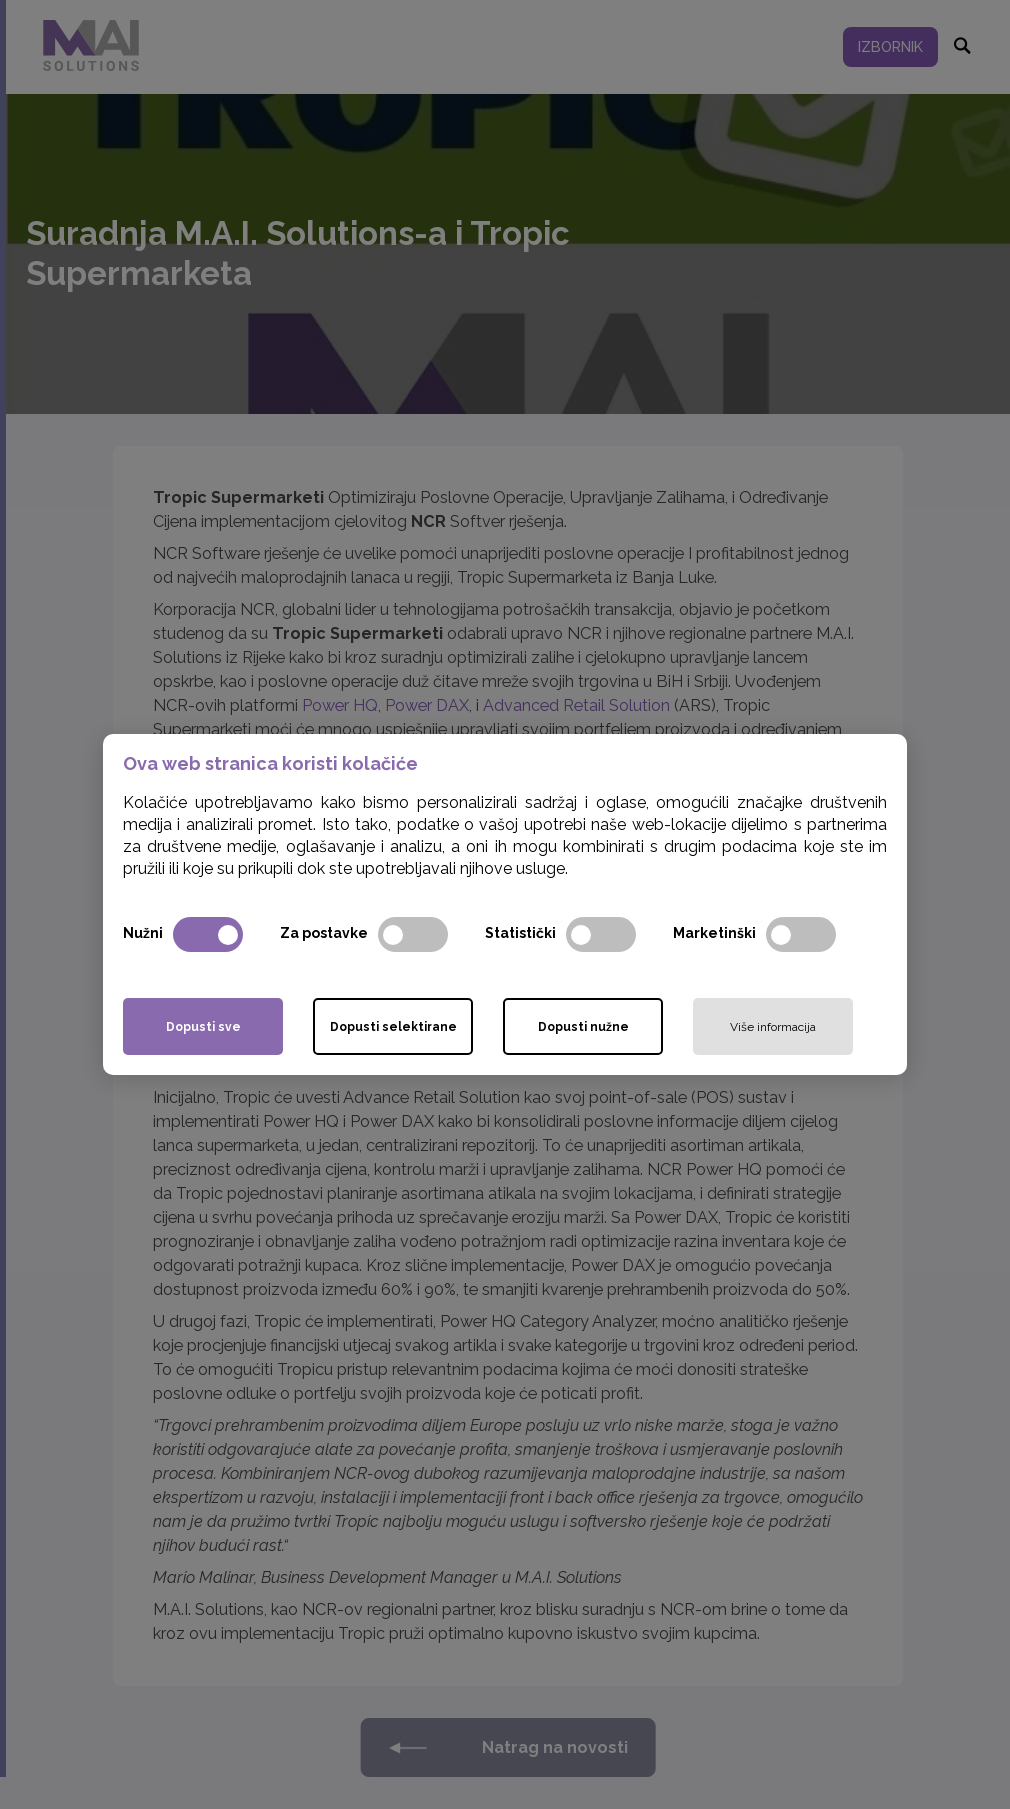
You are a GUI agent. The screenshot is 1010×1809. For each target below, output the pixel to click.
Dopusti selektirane (393, 1027)
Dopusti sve (203, 1027)
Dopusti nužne (583, 1027)
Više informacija (773, 1027)
